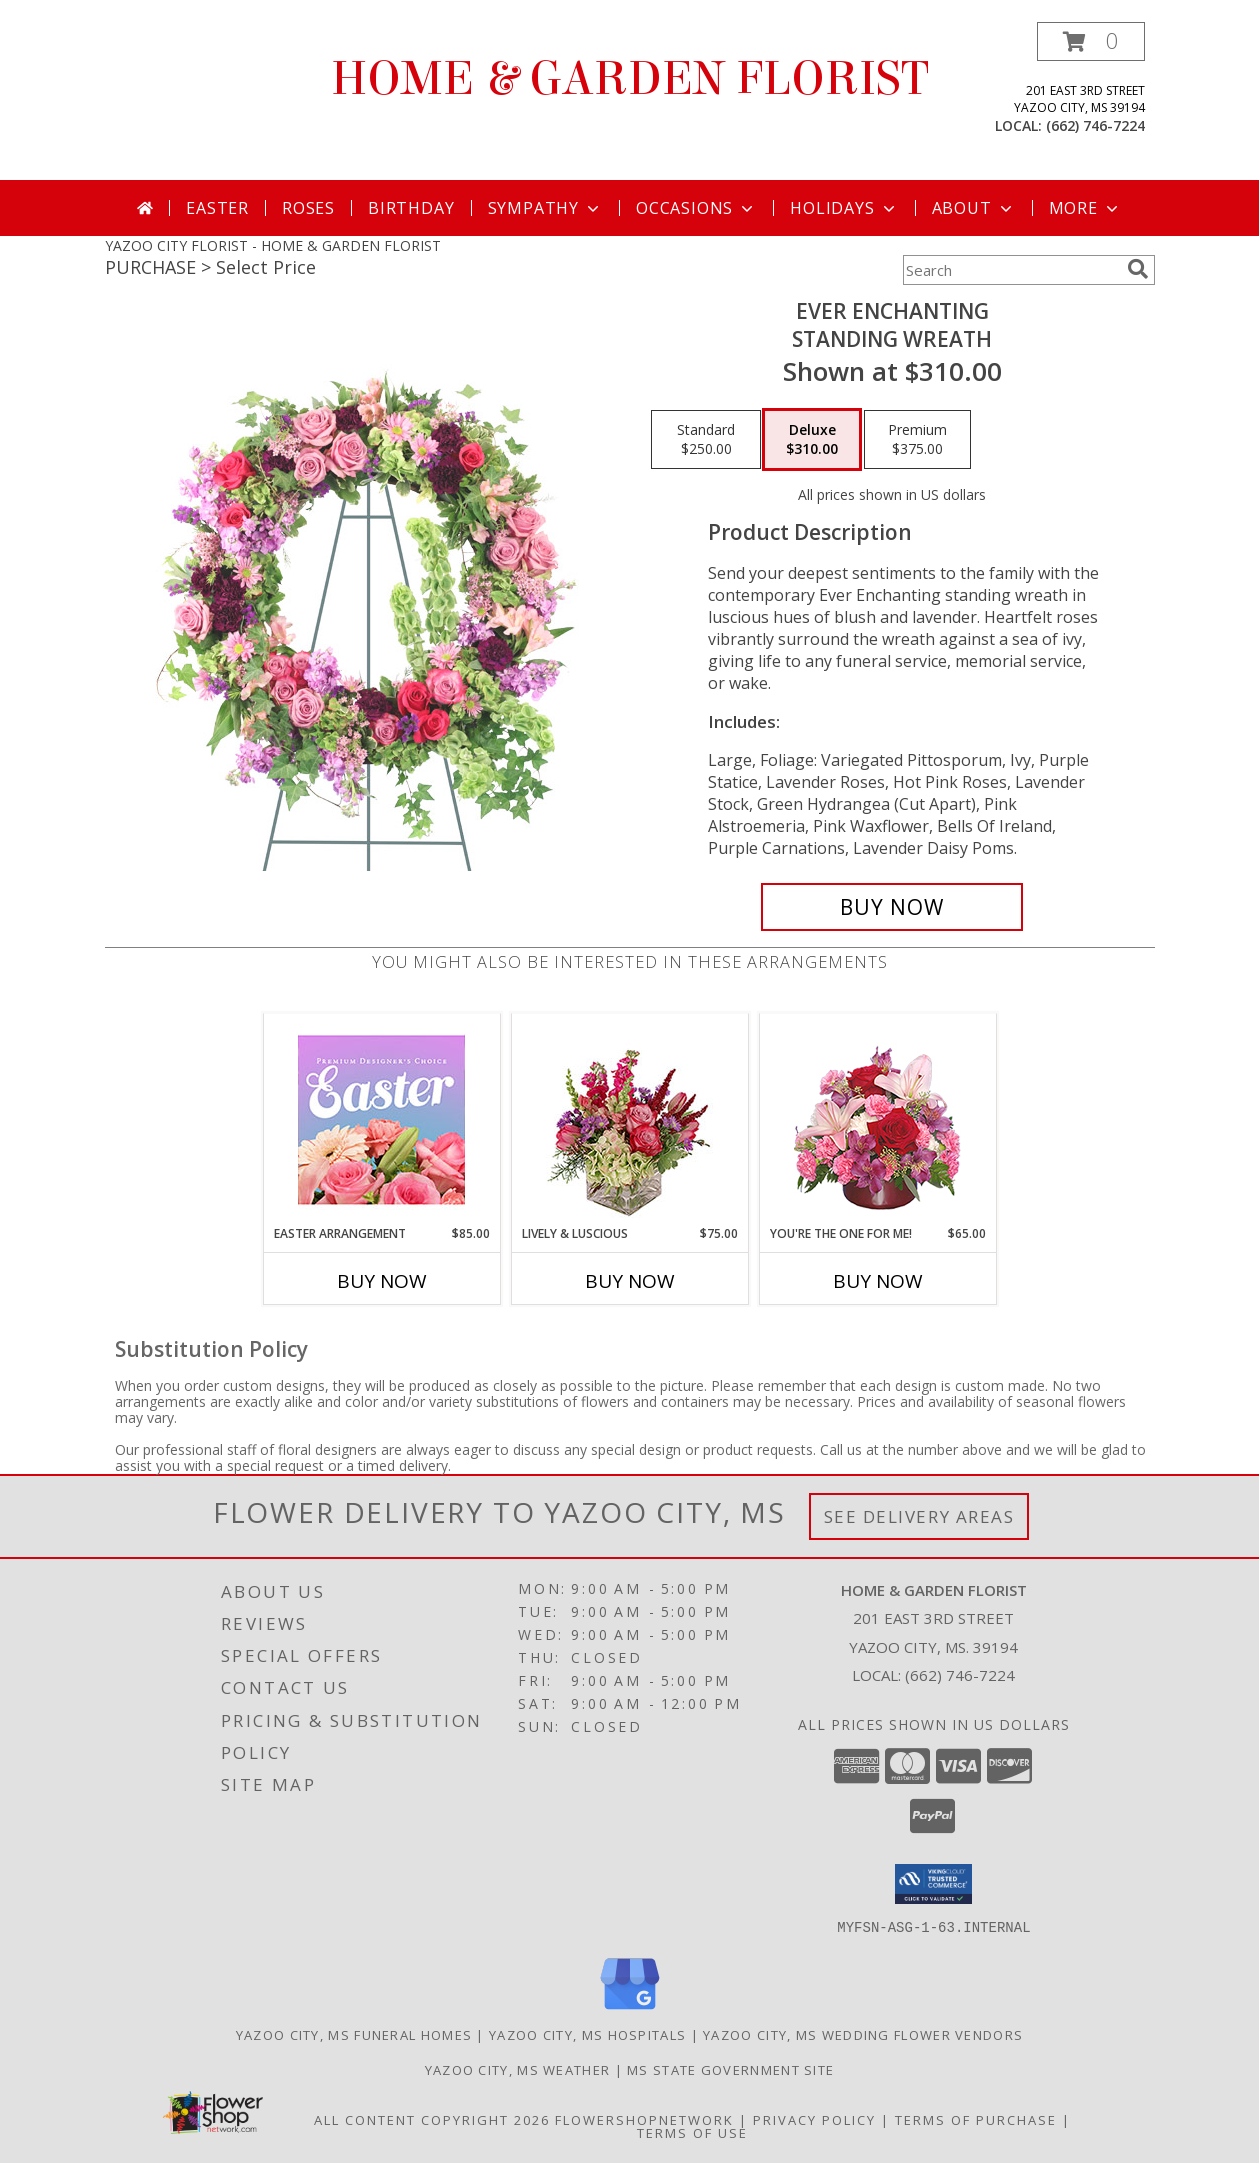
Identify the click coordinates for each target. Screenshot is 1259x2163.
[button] (1091, 41)
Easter (217, 208)
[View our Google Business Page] (630, 2009)
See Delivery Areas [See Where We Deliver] (919, 1516)
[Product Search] (1011, 270)
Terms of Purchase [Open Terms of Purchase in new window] (976, 2119)
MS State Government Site (730, 2069)
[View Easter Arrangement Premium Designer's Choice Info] (381, 1119)
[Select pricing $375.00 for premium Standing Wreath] (917, 440)
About (974, 208)
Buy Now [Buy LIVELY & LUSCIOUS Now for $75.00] (630, 1281)
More (1085, 208)
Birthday (411, 208)
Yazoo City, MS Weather (518, 2069)
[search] (1138, 269)
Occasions (696, 208)
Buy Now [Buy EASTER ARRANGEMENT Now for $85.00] (382, 1281)
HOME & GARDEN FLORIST (630, 79)
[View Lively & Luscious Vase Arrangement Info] (629, 1119)
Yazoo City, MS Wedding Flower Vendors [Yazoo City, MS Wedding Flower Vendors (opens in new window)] (863, 2034)
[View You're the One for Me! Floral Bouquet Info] (877, 1119)
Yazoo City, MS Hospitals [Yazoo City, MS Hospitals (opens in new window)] (587, 2034)
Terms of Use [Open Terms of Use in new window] (692, 2132)
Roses (308, 208)
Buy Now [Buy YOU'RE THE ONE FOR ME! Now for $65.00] (878, 1281)
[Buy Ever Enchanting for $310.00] (892, 907)
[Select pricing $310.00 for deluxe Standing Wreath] (812, 440)
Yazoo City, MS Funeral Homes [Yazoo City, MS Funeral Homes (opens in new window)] (354, 2034)
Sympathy (545, 208)
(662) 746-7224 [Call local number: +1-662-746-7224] (1095, 125)
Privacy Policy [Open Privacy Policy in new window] (814, 2119)
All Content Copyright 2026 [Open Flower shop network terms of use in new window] (432, 2119)
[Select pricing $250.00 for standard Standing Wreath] (706, 440)
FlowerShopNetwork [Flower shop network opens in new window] (644, 2119)
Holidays (844, 208)
